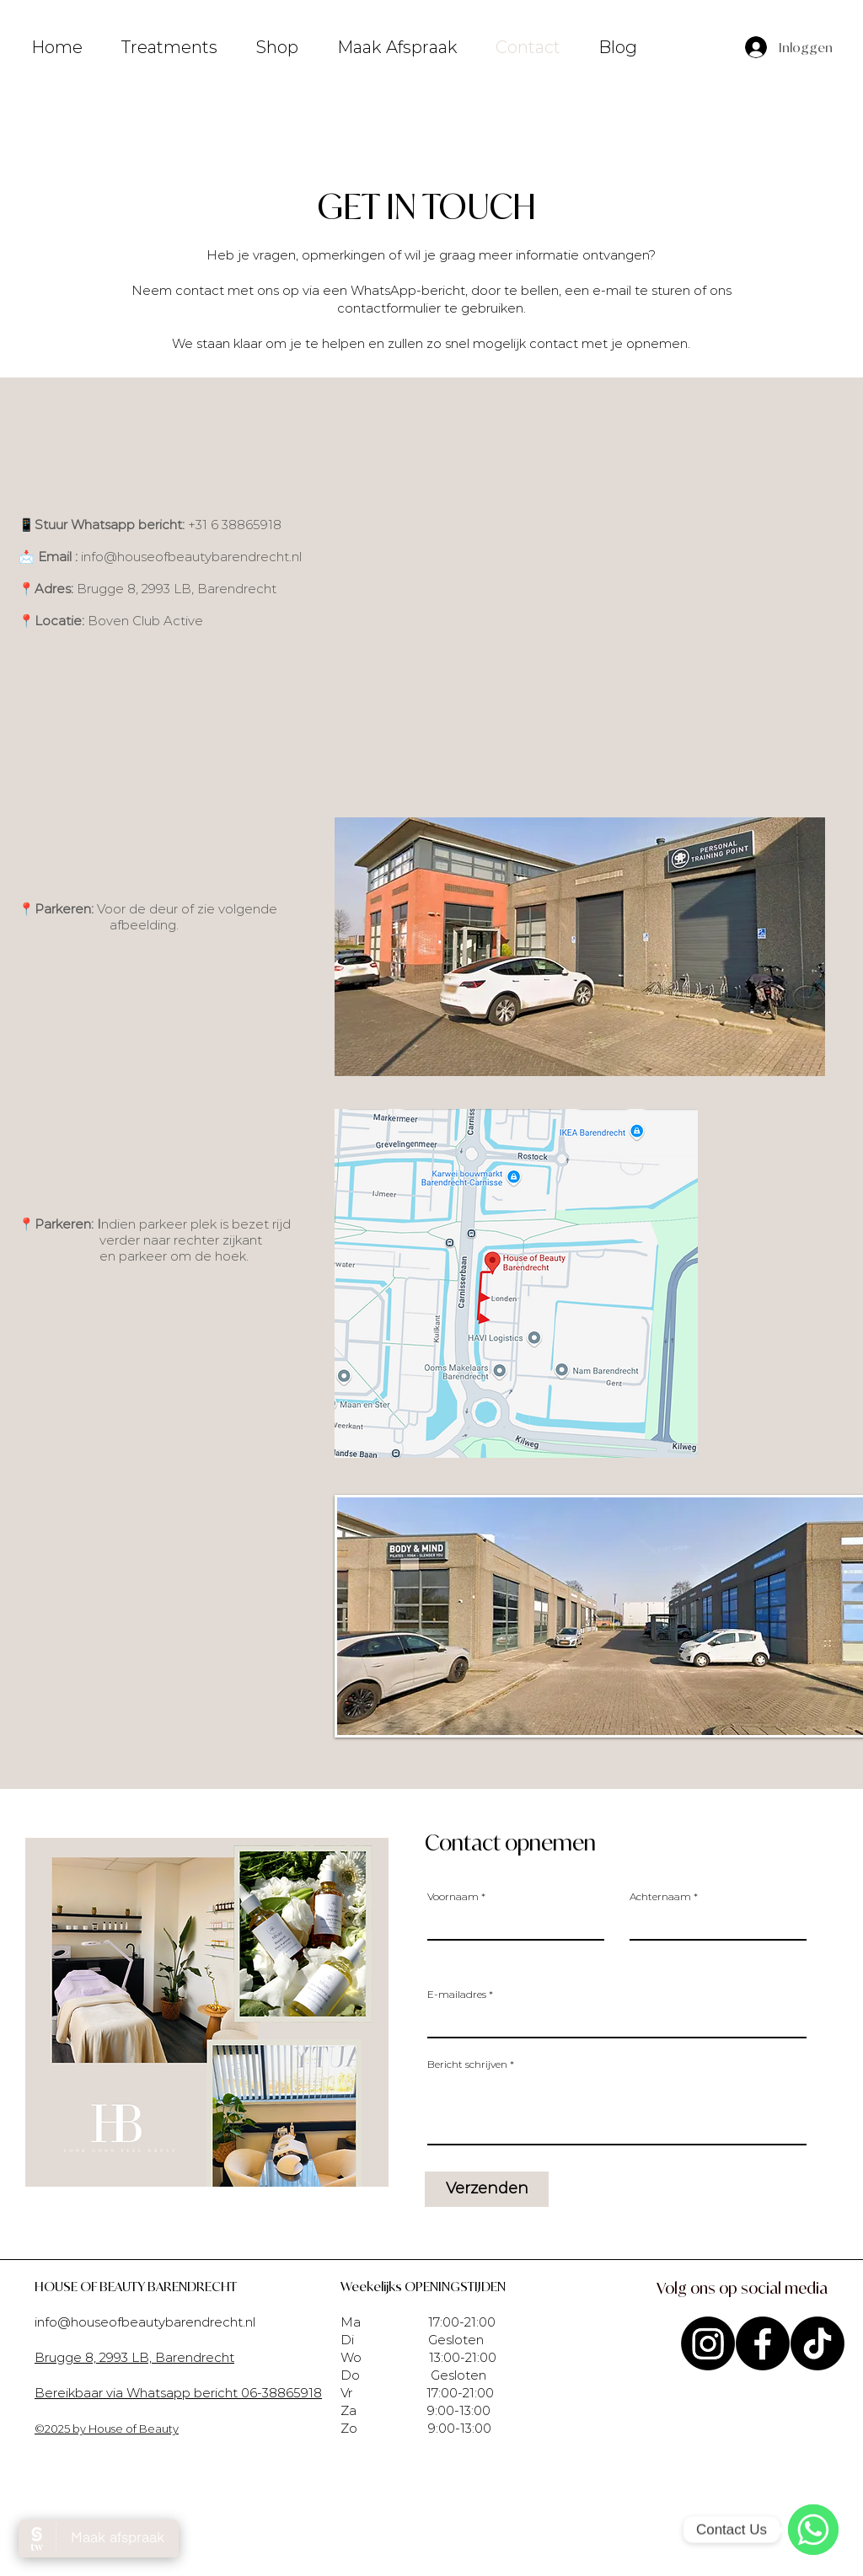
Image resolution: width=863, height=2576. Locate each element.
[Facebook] (763, 2343)
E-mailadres (456, 1995)
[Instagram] (708, 2343)
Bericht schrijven (467, 2064)
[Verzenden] (487, 2189)
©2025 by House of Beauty (107, 2428)
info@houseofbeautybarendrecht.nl (191, 557)
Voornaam (453, 1897)
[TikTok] (817, 2343)
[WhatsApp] (813, 2529)
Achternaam (660, 1897)
